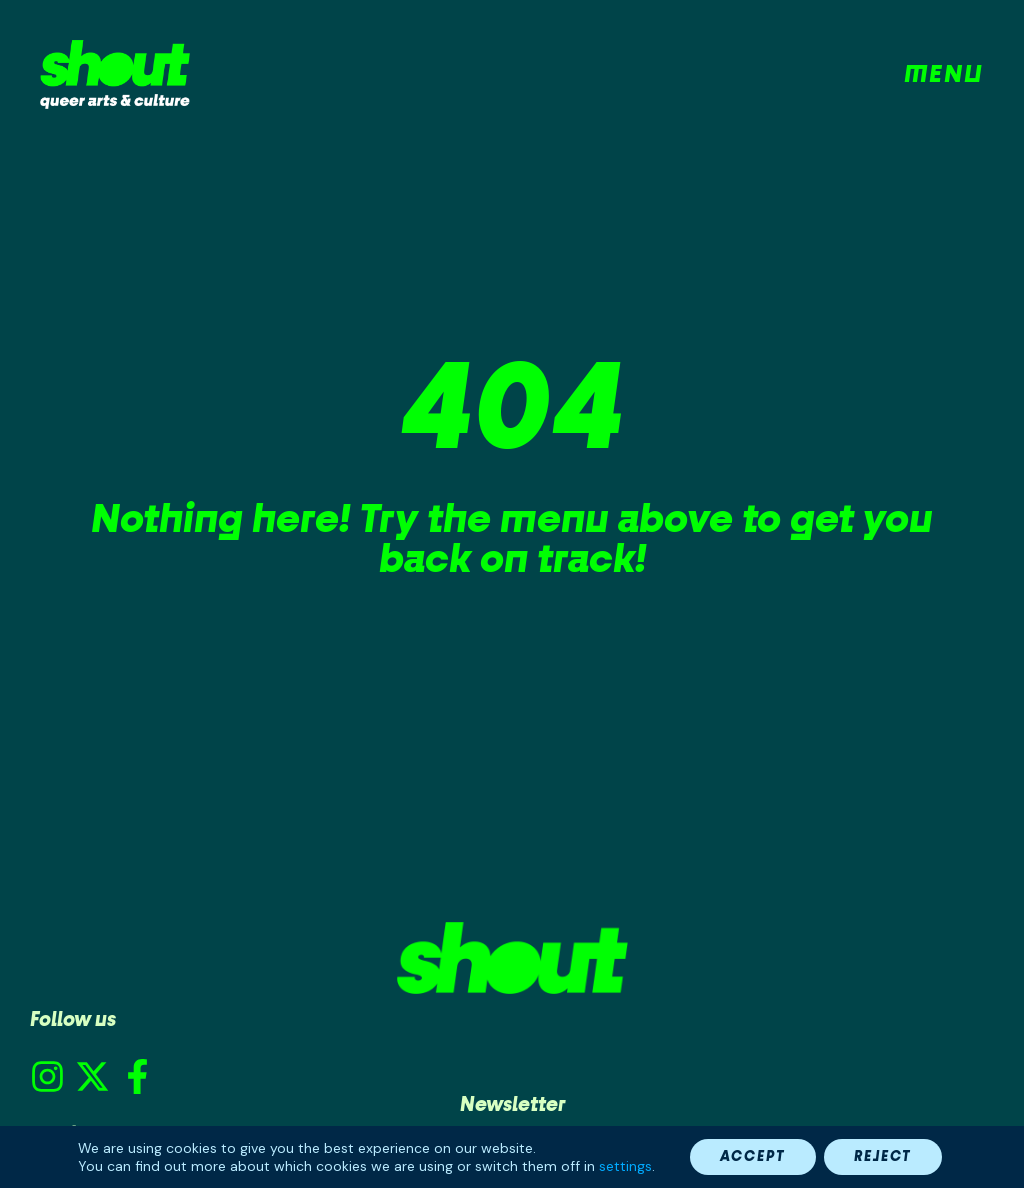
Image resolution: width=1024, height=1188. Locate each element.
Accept (753, 1156)
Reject (883, 1156)
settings (625, 1166)
